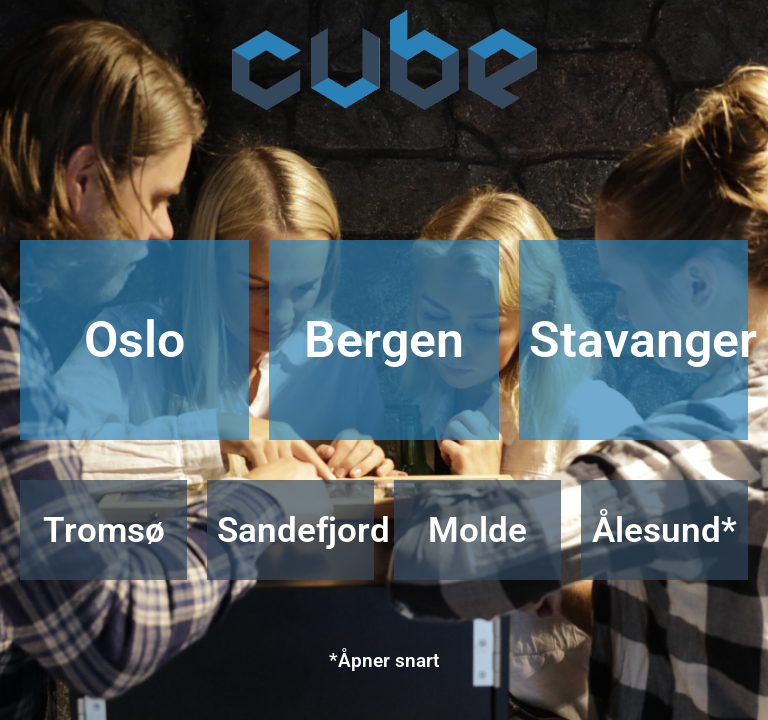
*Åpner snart (384, 660)
